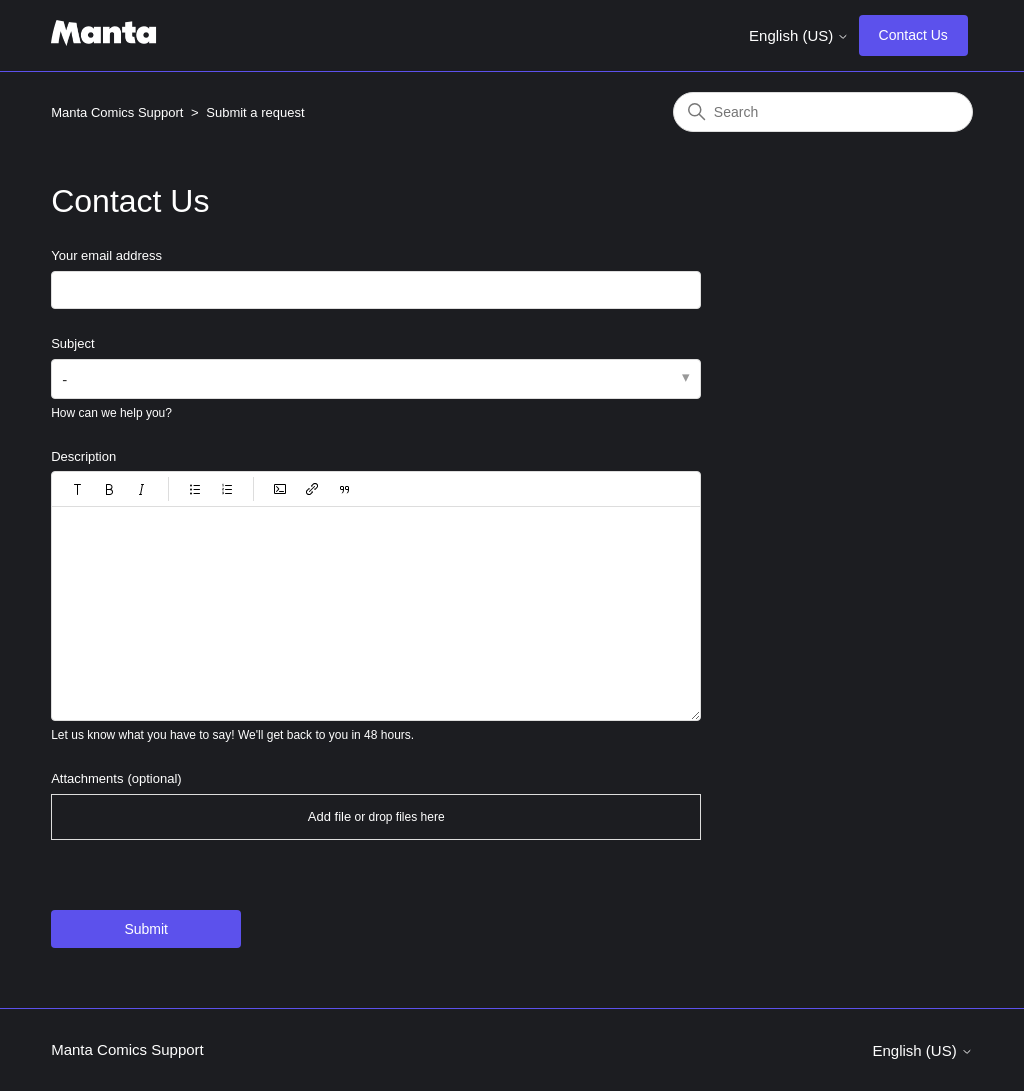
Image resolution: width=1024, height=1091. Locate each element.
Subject (72, 343)
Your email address (106, 255)
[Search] (823, 112)
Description (83, 456)
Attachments (116, 778)
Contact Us (913, 35)
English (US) (799, 35)
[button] (78, 489)
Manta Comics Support (117, 112)
